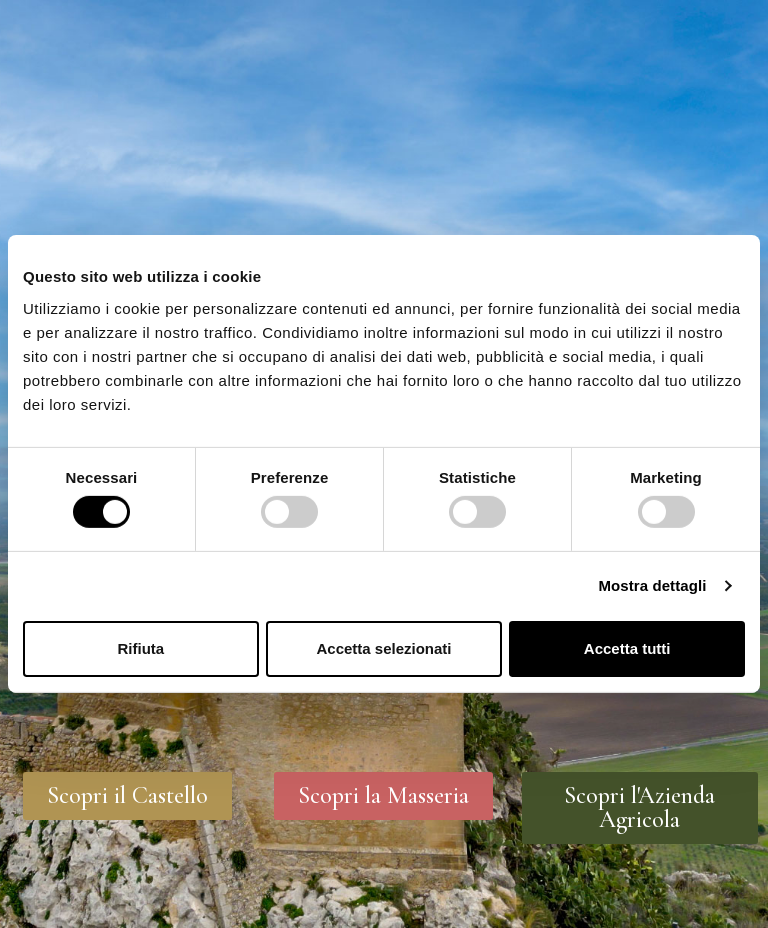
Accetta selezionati (383, 648)
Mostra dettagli (652, 585)
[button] (127, 796)
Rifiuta (140, 648)
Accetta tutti (627, 648)
